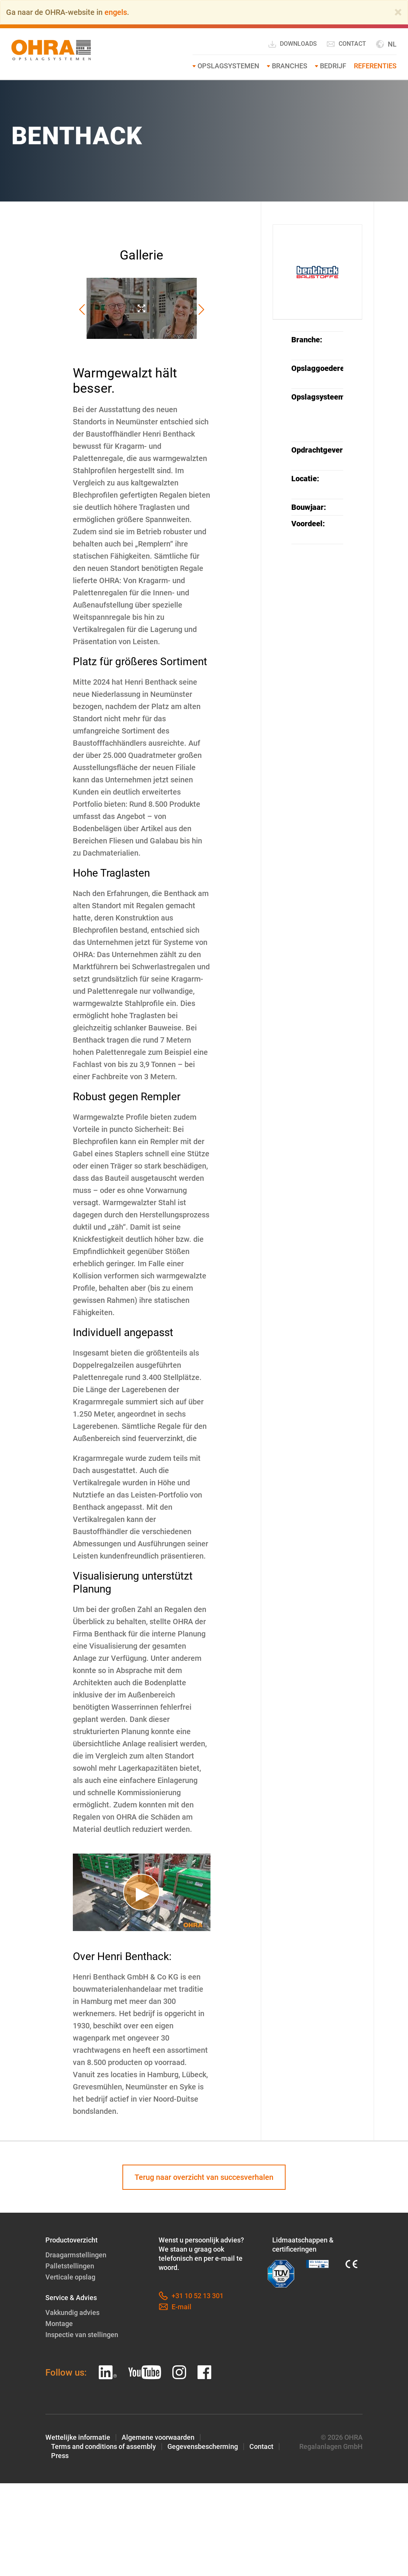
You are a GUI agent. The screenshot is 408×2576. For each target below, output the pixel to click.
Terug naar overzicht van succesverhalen (204, 2177)
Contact (346, 44)
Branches (289, 66)
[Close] (398, 12)
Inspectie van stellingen (81, 2335)
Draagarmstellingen (75, 2255)
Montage (59, 2324)
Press (60, 2456)
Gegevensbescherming (202, 2446)
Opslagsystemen (228, 66)
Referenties (375, 66)
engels (115, 12)
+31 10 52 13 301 (191, 2295)
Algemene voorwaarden (158, 2437)
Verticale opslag (70, 2277)
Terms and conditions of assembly (103, 2446)
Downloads (292, 44)
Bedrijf (333, 66)
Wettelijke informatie (77, 2437)
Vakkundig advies (72, 2312)
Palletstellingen (69, 2266)
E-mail (175, 2307)
